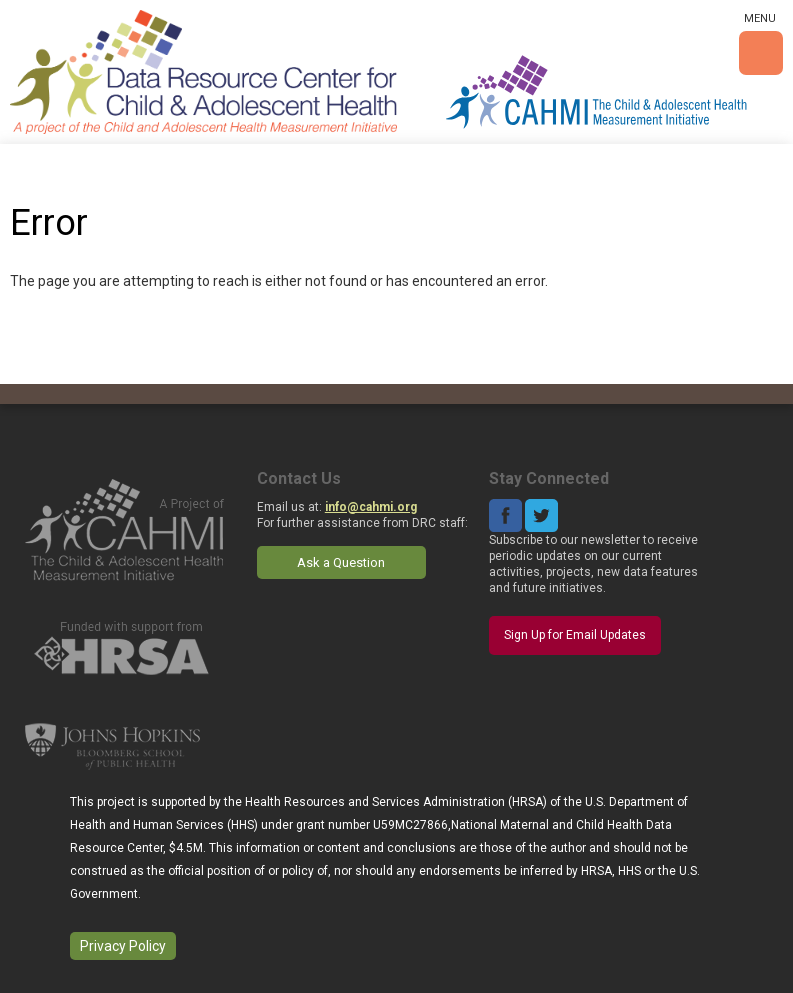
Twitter (541, 515)
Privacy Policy (123, 946)
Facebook (505, 515)
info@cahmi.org (371, 507)
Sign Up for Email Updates (575, 635)
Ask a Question (341, 562)
